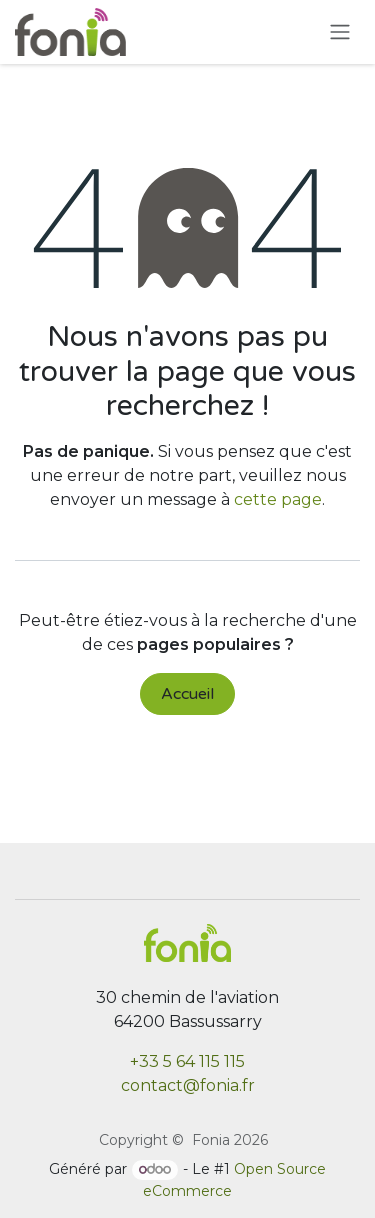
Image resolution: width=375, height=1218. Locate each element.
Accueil (187, 694)
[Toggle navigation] (340, 32)
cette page (278, 499)
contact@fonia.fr (188, 1085)
